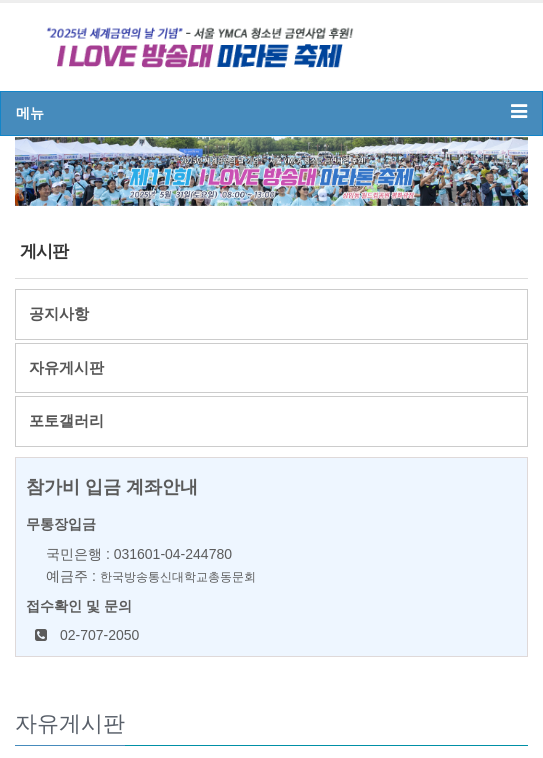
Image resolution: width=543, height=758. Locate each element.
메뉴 (271, 111)
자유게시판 (66, 367)
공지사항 (59, 313)
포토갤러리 (66, 420)
